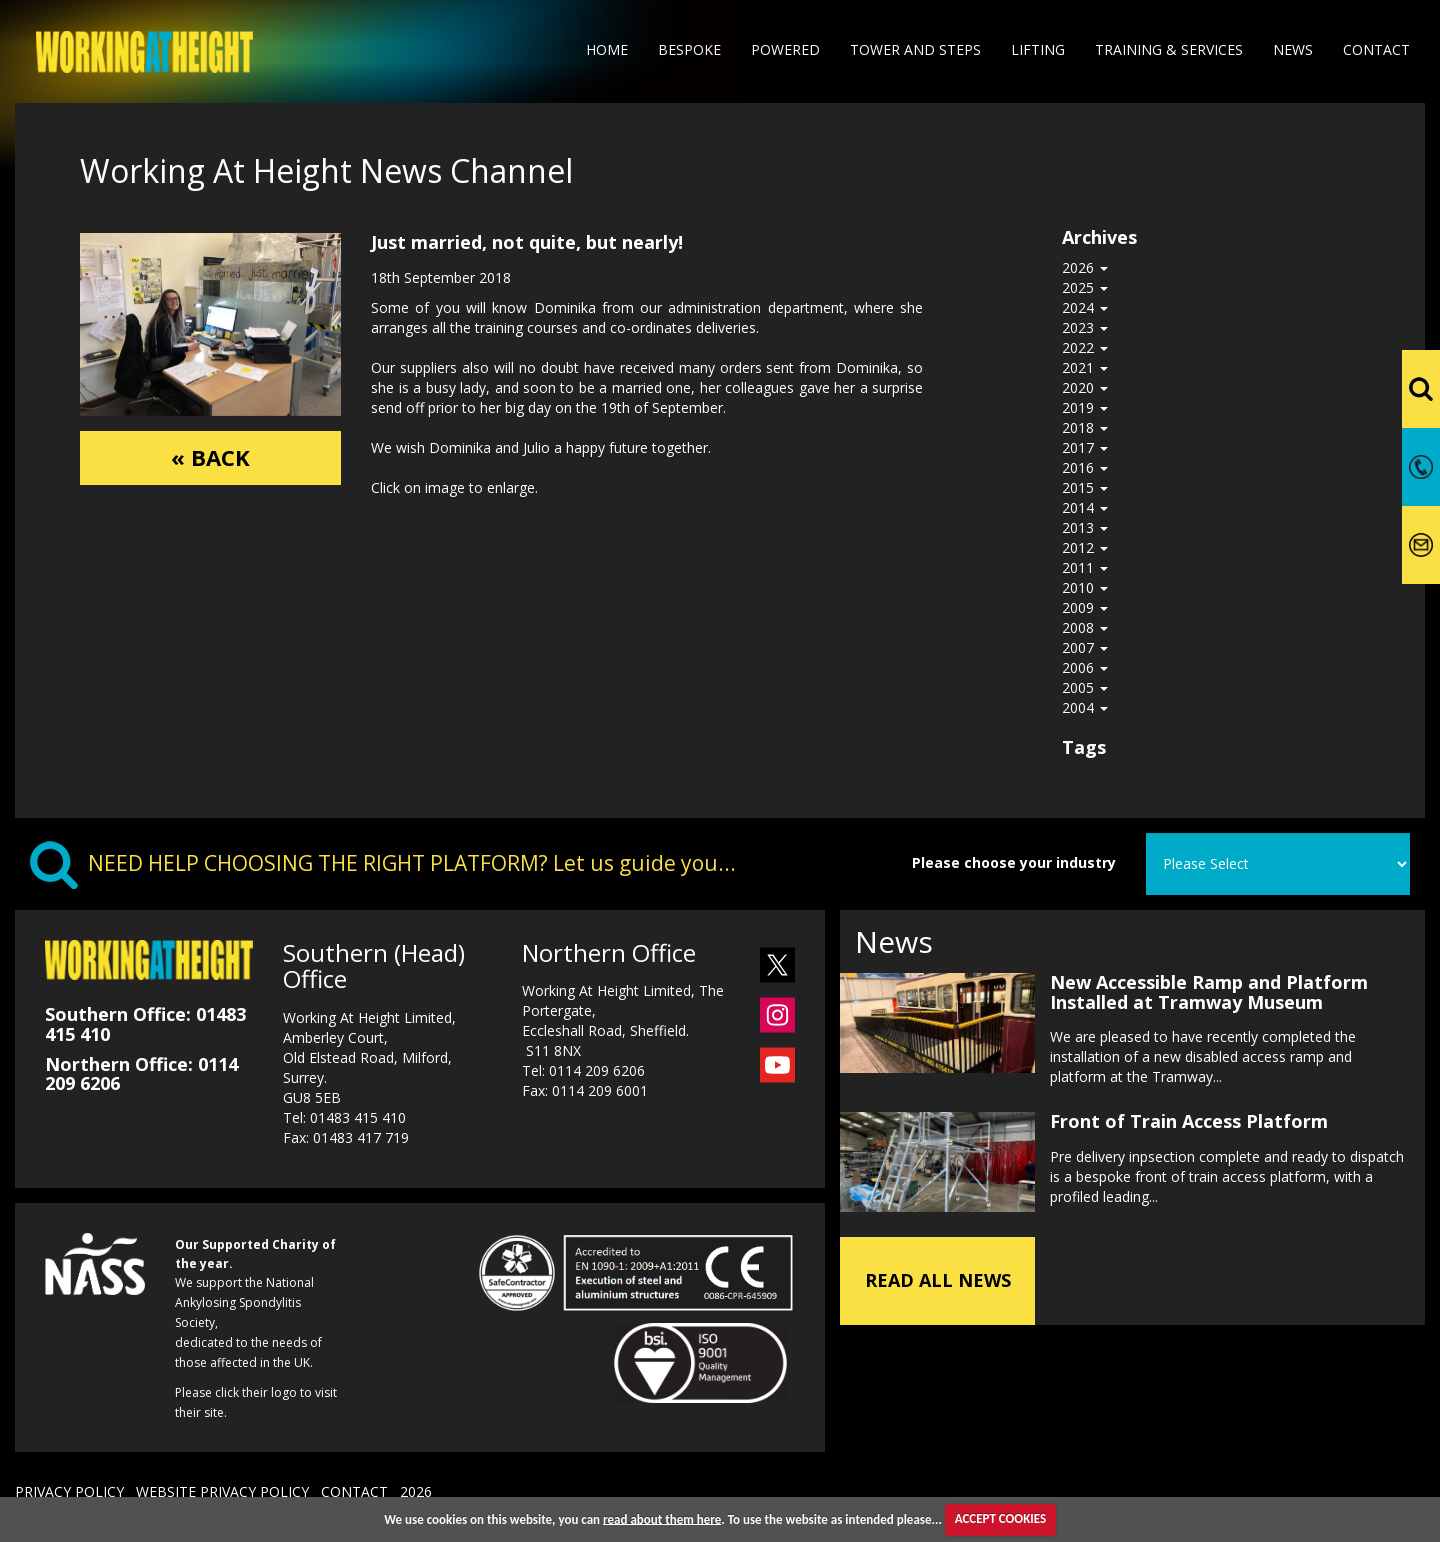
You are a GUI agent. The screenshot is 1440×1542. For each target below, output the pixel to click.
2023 (1085, 327)
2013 (1085, 527)
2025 (1085, 287)
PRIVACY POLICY (69, 1491)
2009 (1085, 607)
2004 (1085, 707)
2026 (1085, 267)
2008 (1085, 627)
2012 (1085, 547)
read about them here (662, 1518)
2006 (1085, 667)
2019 (1085, 407)
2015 (1085, 487)
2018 (1085, 427)
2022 (1085, 347)
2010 (1085, 587)
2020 (1085, 387)
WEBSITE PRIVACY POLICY (222, 1491)
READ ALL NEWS (938, 1275)
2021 (1085, 367)
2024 (1085, 307)
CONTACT (354, 1491)
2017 (1085, 447)
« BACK (210, 458)
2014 (1085, 507)
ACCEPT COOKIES (1000, 1518)
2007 (1085, 647)
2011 (1085, 567)
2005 (1085, 687)
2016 (1085, 467)
